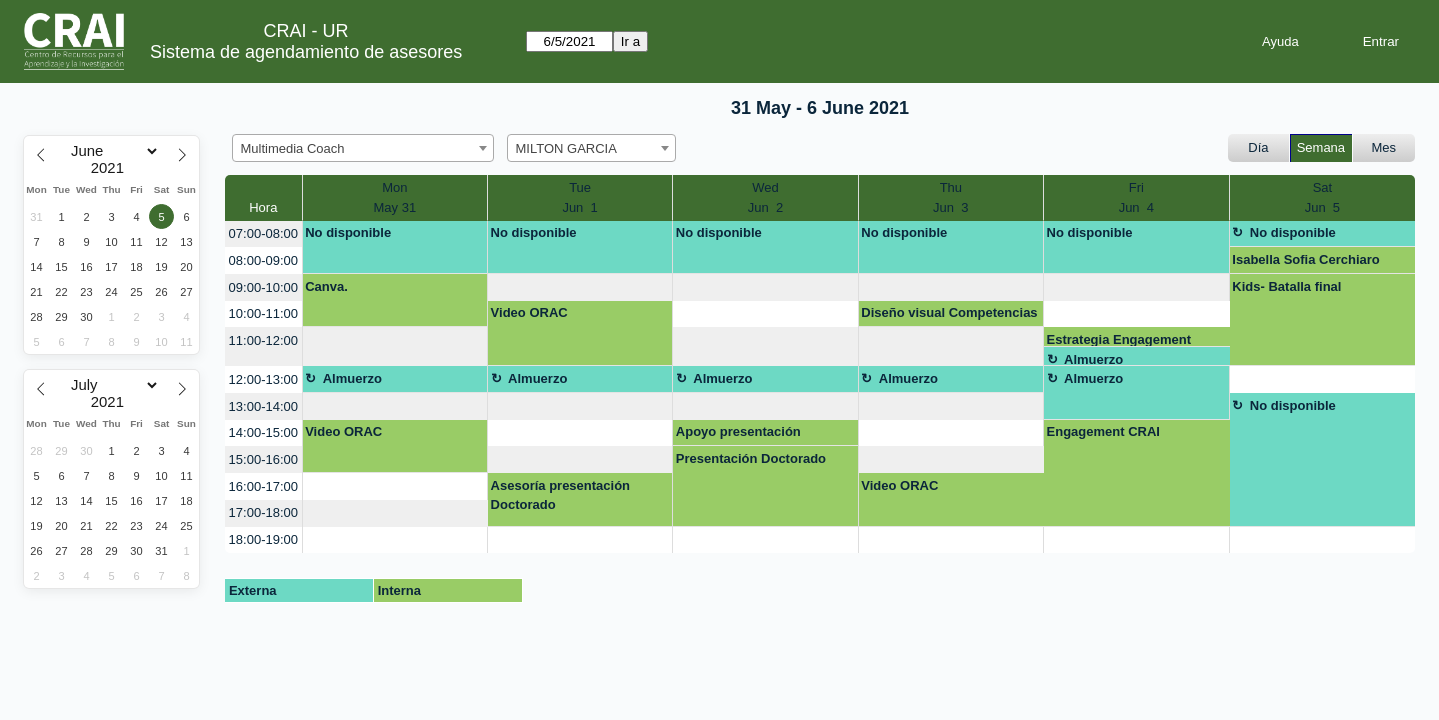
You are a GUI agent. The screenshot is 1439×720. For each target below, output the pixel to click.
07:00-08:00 (263, 233)
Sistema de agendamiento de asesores (306, 52)
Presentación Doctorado (751, 458)
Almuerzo (1093, 359)
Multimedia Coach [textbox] (293, 148)
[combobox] (363, 148)
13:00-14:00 (263, 406)
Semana (1321, 147)
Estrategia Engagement (1119, 339)
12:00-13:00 (263, 379)
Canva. (326, 286)
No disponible (348, 232)
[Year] (112, 168)
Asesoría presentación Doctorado (560, 495)
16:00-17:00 (263, 486)
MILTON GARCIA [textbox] (566, 148)
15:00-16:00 (263, 459)
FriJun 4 (1136, 197)
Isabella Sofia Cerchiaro (1305, 259)
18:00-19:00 (263, 539)
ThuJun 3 (950, 197)
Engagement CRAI (1103, 431)
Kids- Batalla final (1286, 286)
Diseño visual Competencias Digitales (949, 316)
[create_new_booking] (580, 287)
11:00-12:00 (263, 340)
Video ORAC (529, 312)
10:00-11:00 (263, 313)
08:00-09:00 (263, 260)
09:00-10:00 (263, 287)
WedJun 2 (765, 197)
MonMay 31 (394, 197)
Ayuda (1280, 41)
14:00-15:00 (263, 432)
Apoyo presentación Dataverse (738, 435)
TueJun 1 (579, 197)
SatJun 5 (1322, 197)
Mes (1384, 147)
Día (1258, 147)
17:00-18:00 (263, 512)
